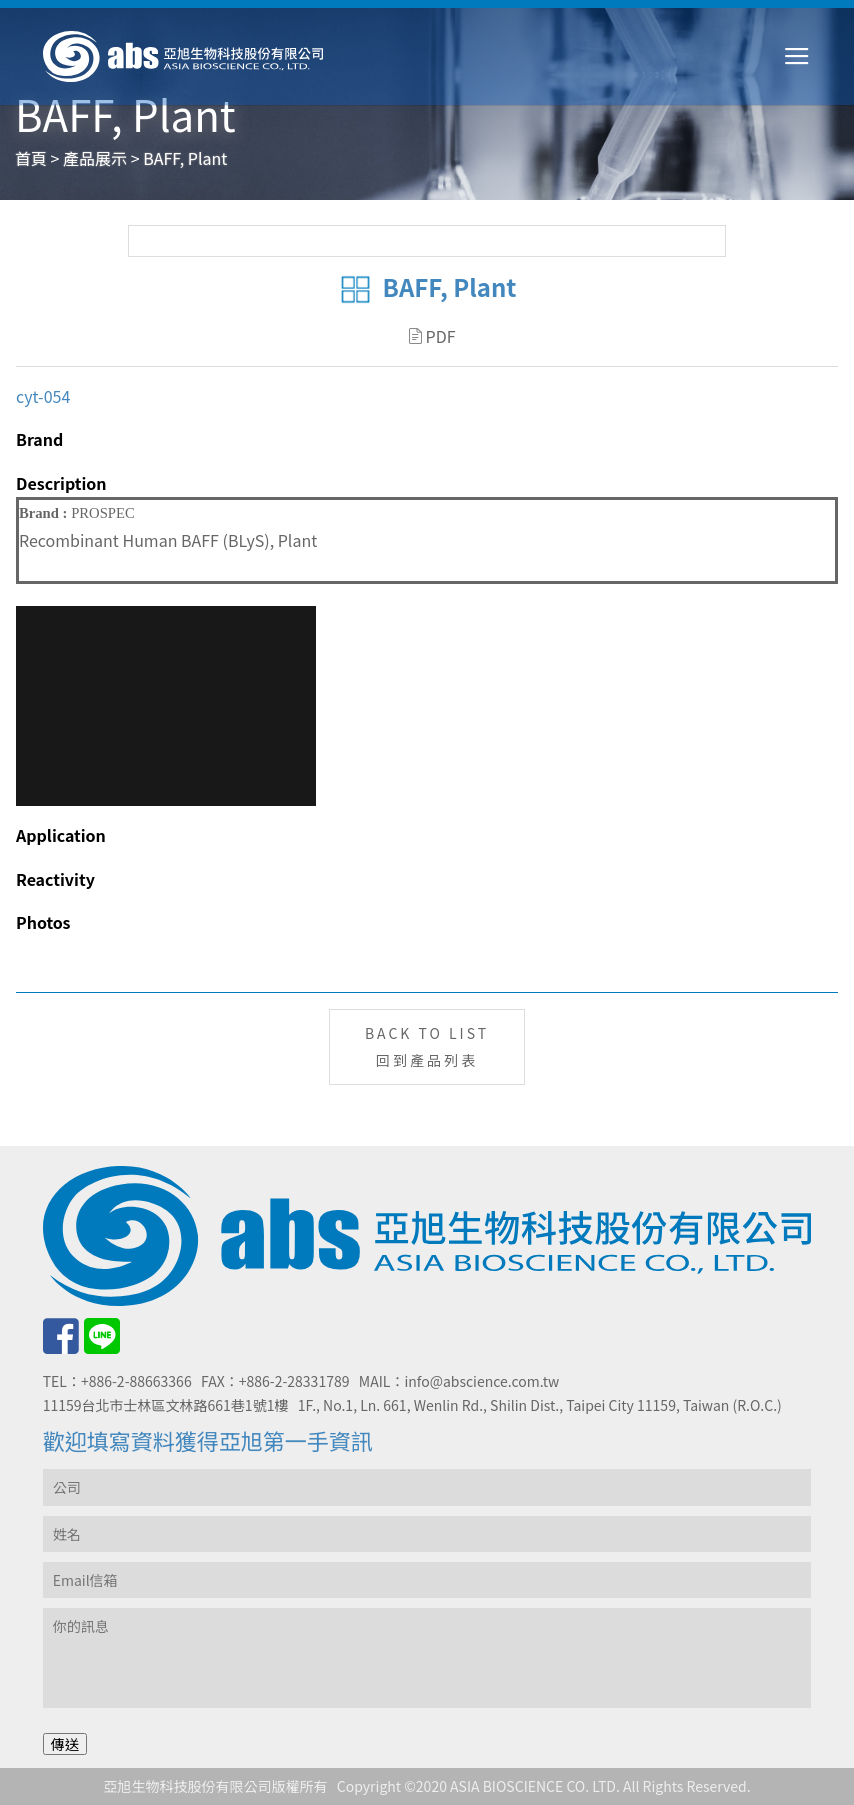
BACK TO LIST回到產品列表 (427, 1046)
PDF (432, 336)
